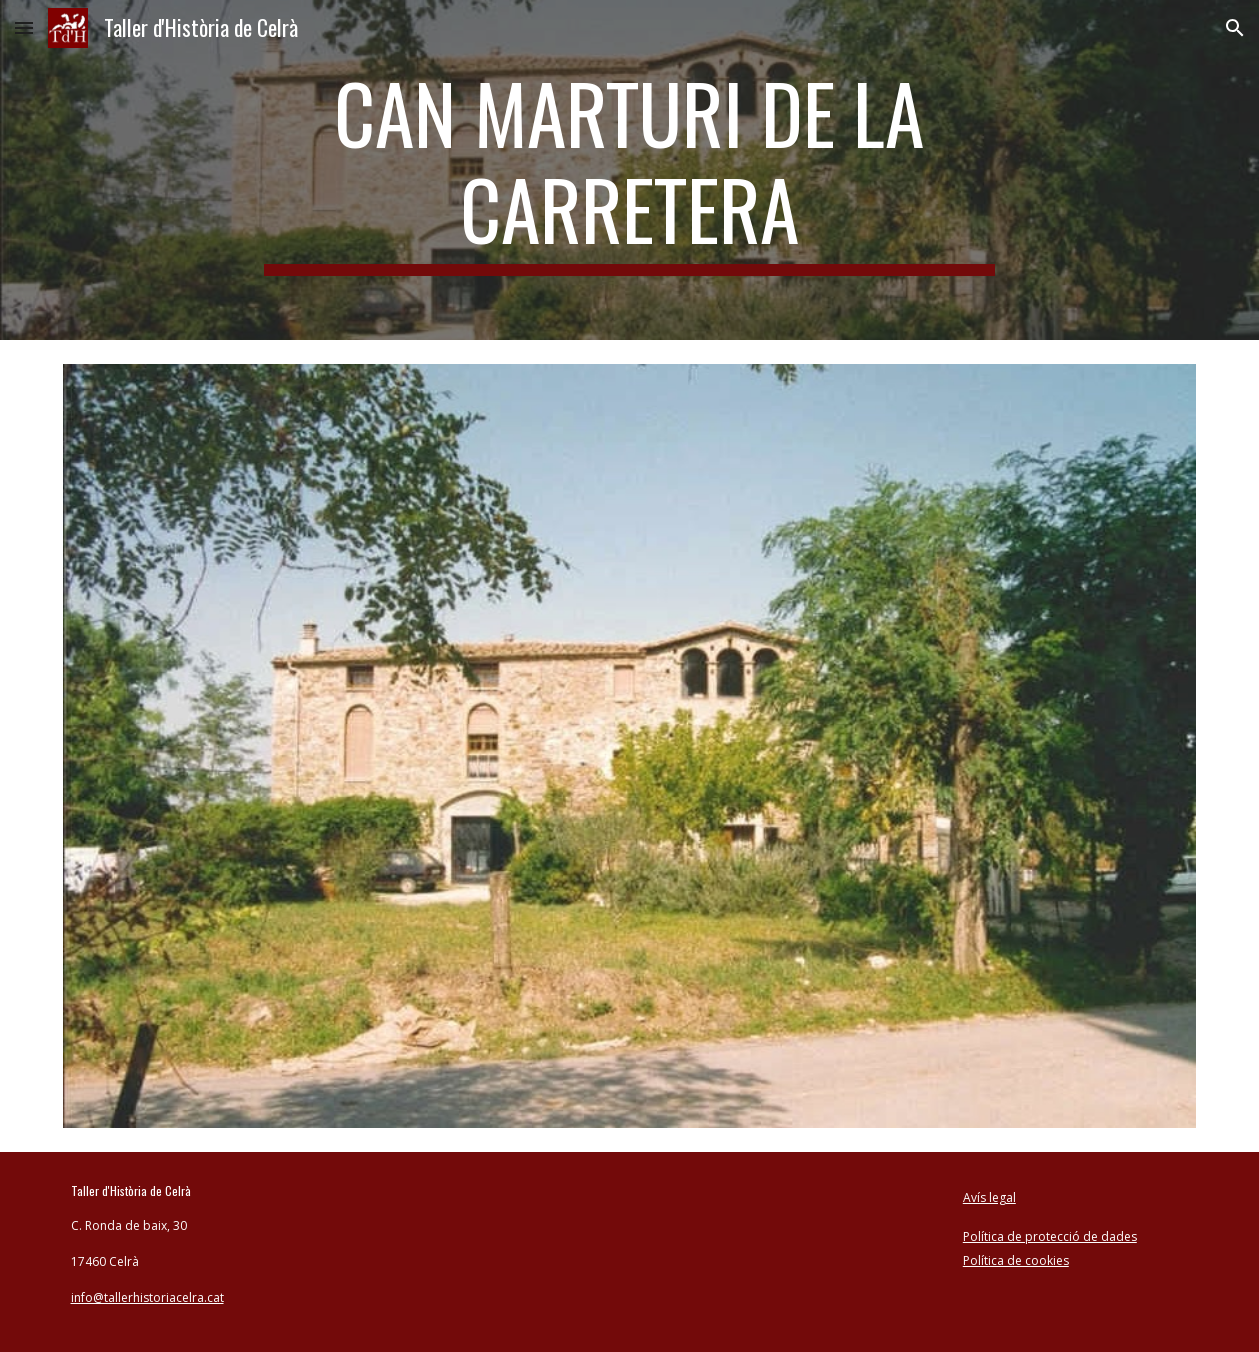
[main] (629, 170)
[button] (24, 27)
